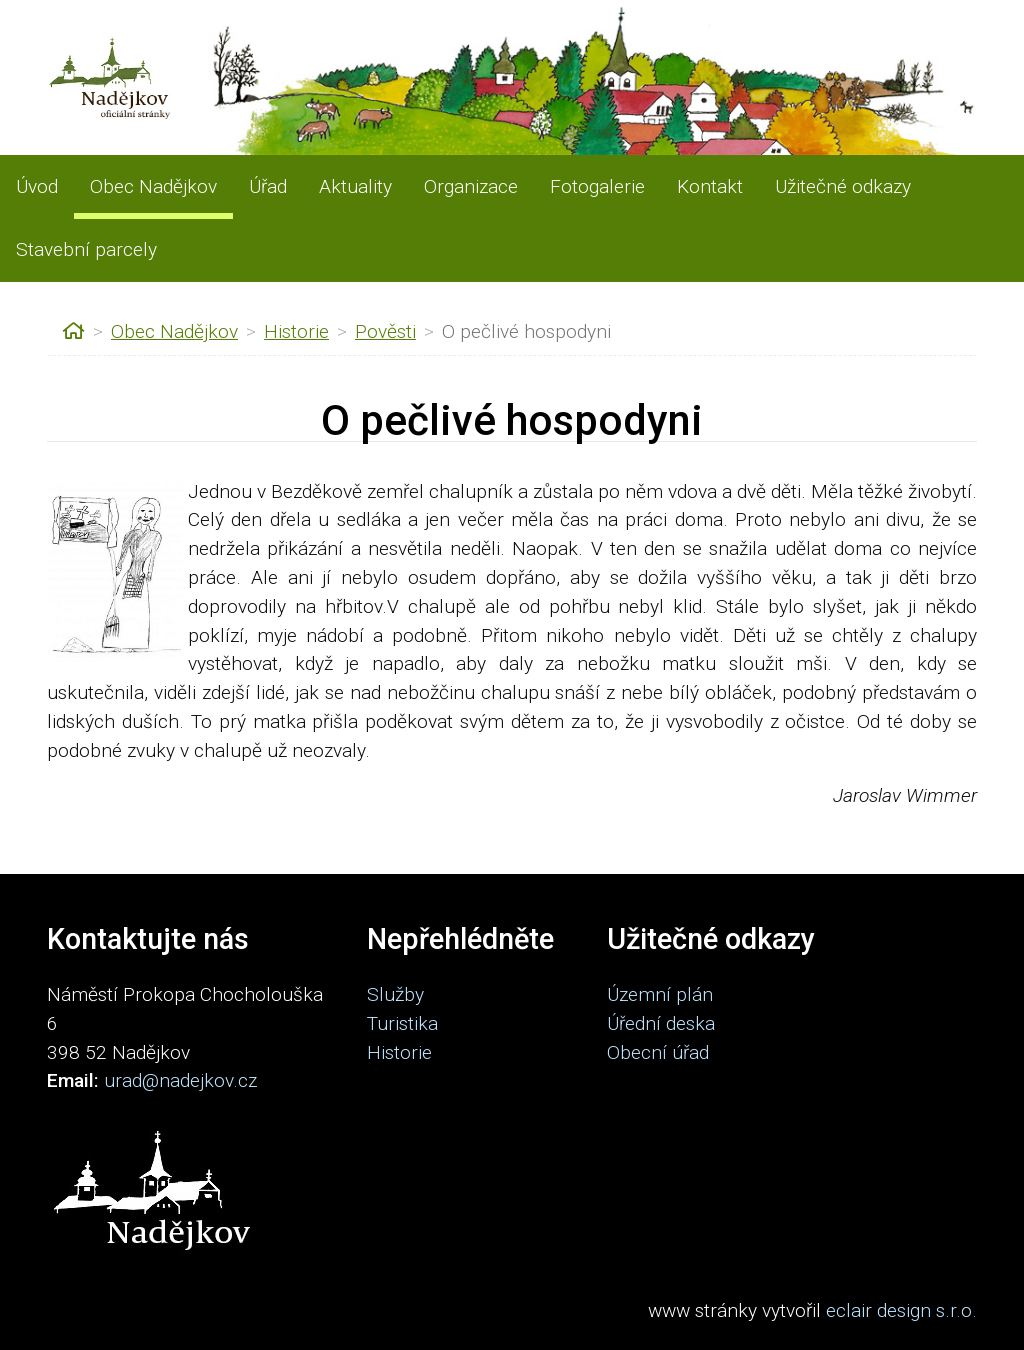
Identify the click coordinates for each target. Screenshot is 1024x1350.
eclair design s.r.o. (901, 1310)
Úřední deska (661, 1023)
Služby (395, 994)
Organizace (471, 186)
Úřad (268, 186)
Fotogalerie (597, 186)
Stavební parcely (86, 249)
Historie (296, 331)
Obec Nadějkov (153, 186)
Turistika (402, 1023)
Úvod (37, 186)
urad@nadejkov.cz (180, 1080)
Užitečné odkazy (843, 186)
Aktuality (355, 186)
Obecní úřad (658, 1052)
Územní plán (660, 994)
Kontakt (710, 186)
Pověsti (385, 331)
